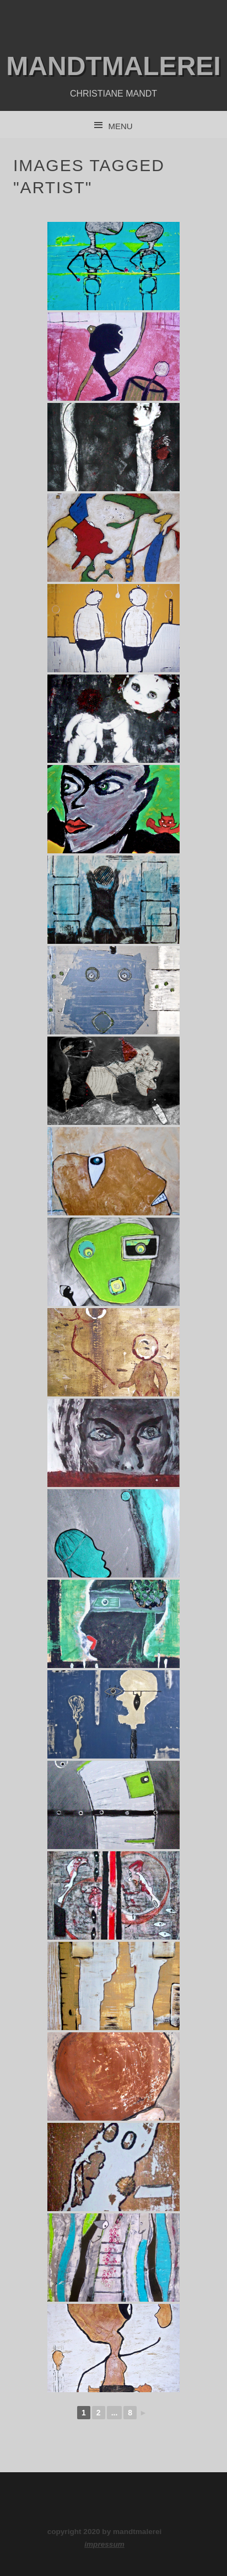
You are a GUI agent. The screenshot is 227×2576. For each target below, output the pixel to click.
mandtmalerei (113, 66)
